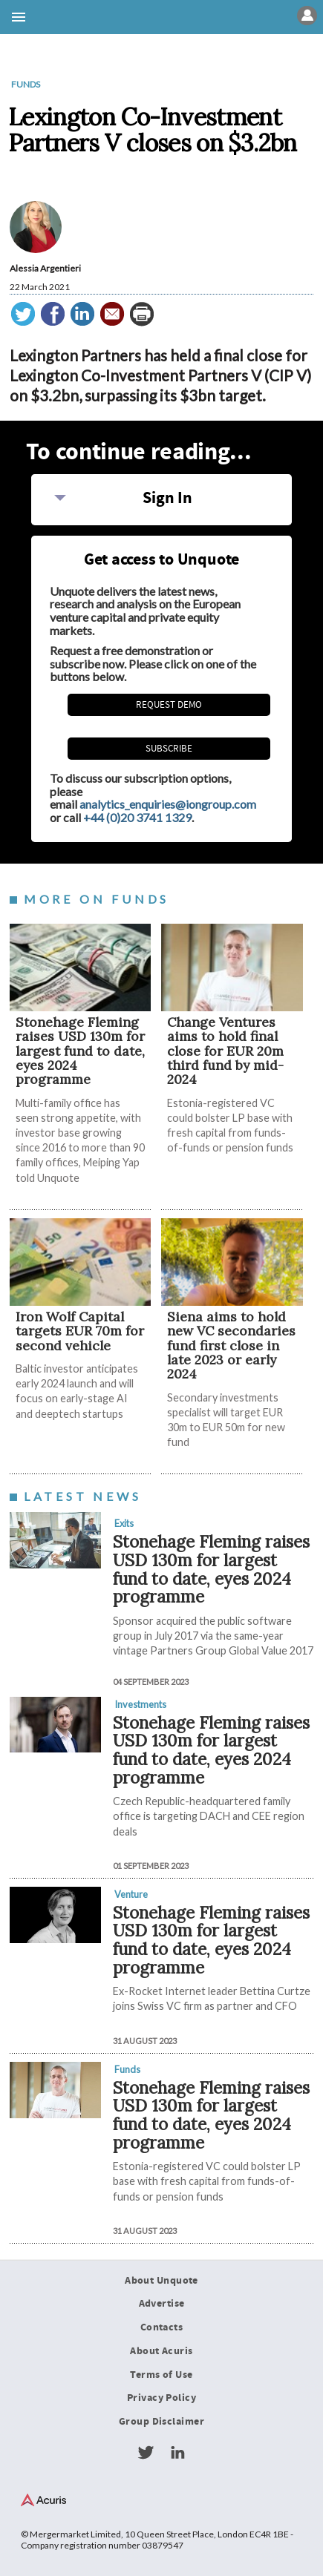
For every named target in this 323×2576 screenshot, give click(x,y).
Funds (25, 84)
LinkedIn (177, 2453)
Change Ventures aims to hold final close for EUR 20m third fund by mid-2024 (225, 1050)
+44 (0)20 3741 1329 (137, 817)
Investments (140, 1704)
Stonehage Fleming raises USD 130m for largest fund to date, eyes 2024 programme (80, 1050)
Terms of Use (161, 2375)
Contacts (161, 2327)
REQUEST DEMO (169, 705)
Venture (131, 1894)
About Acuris (161, 2351)
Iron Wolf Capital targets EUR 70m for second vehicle (80, 1331)
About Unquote (161, 2280)
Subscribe (169, 749)
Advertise (162, 2303)
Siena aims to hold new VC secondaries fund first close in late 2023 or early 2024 (231, 1345)
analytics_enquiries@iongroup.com (167, 804)
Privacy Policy (161, 2398)
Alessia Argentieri (45, 268)
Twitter (145, 2453)
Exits (124, 1523)
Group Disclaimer (161, 2421)
